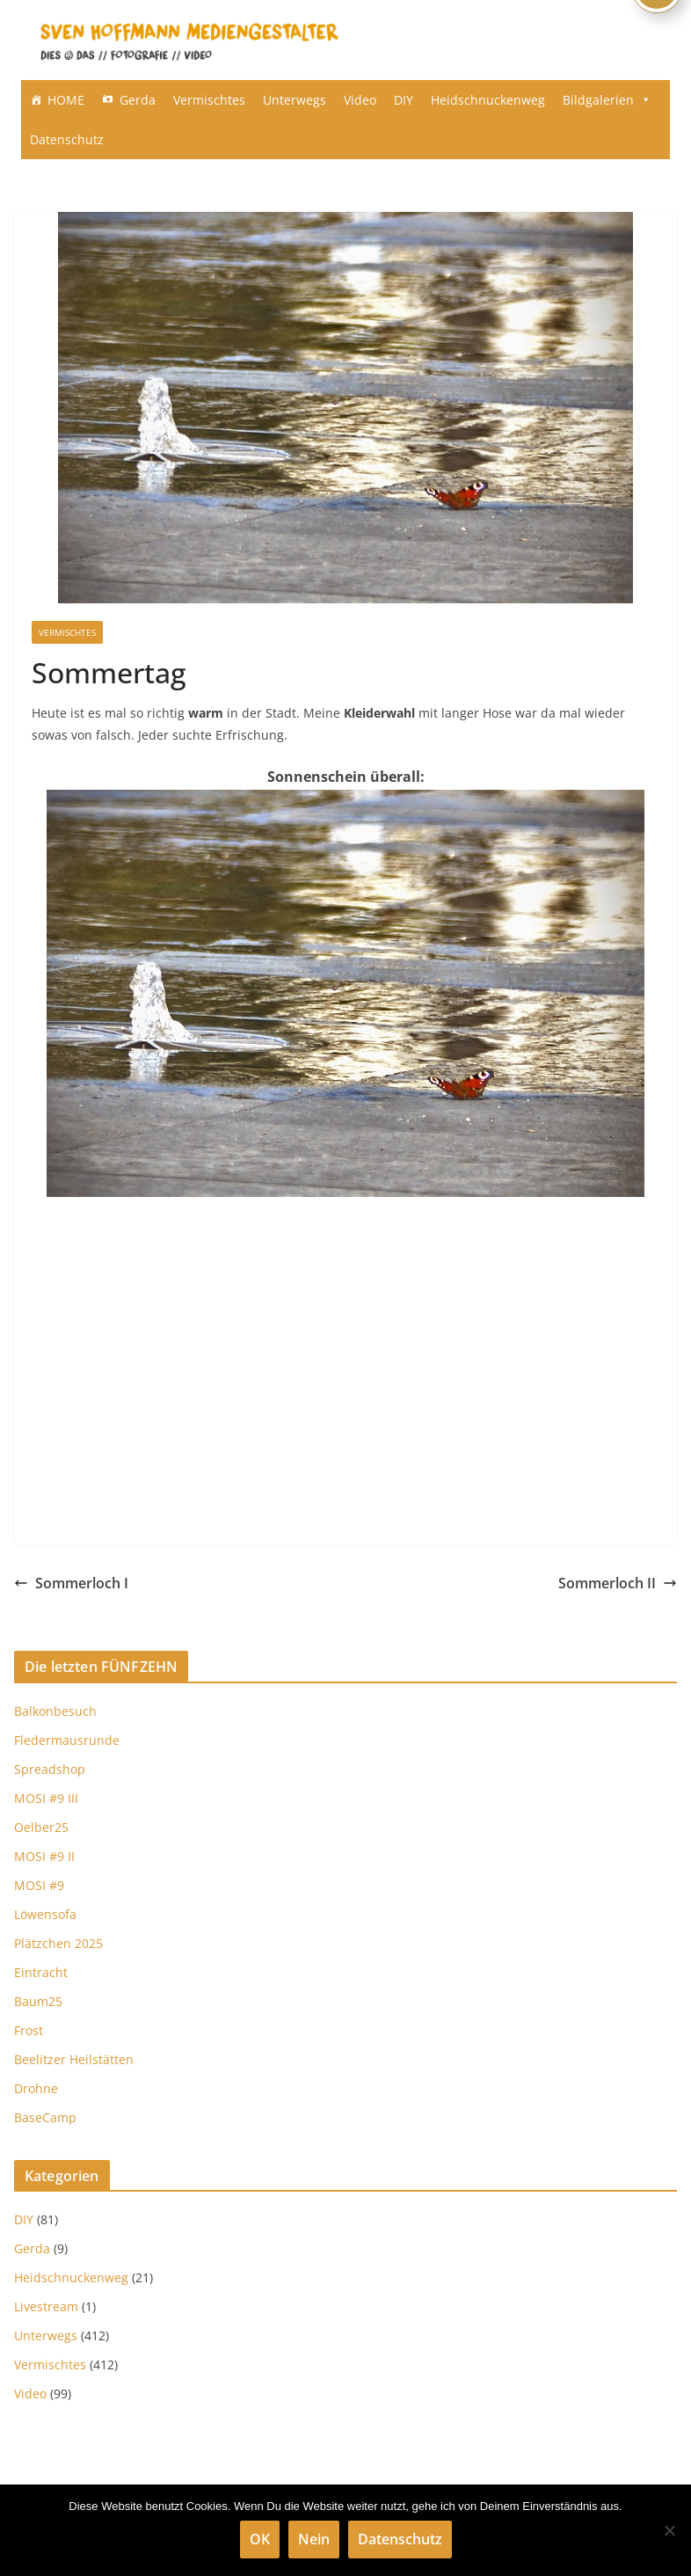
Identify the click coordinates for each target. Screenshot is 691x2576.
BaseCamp (45, 2117)
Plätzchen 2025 (58, 1943)
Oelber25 (41, 1827)
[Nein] (669, 2530)
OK (260, 2539)
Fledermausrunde (67, 1740)
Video (360, 99)
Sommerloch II (617, 1583)
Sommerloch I (71, 1583)
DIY (403, 99)
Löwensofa (45, 1914)
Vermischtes (209, 99)
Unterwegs (294, 99)
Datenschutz (67, 139)
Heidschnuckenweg (488, 99)
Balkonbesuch (55, 1711)
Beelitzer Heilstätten (74, 2059)
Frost (28, 2030)
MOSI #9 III (46, 1798)
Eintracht (41, 1972)
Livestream (46, 2306)
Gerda (138, 99)
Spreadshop (49, 1769)
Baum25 (38, 2001)
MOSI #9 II (44, 1856)
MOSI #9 (39, 1885)
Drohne (36, 2088)
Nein (314, 2539)
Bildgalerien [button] (607, 100)
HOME (65, 99)
